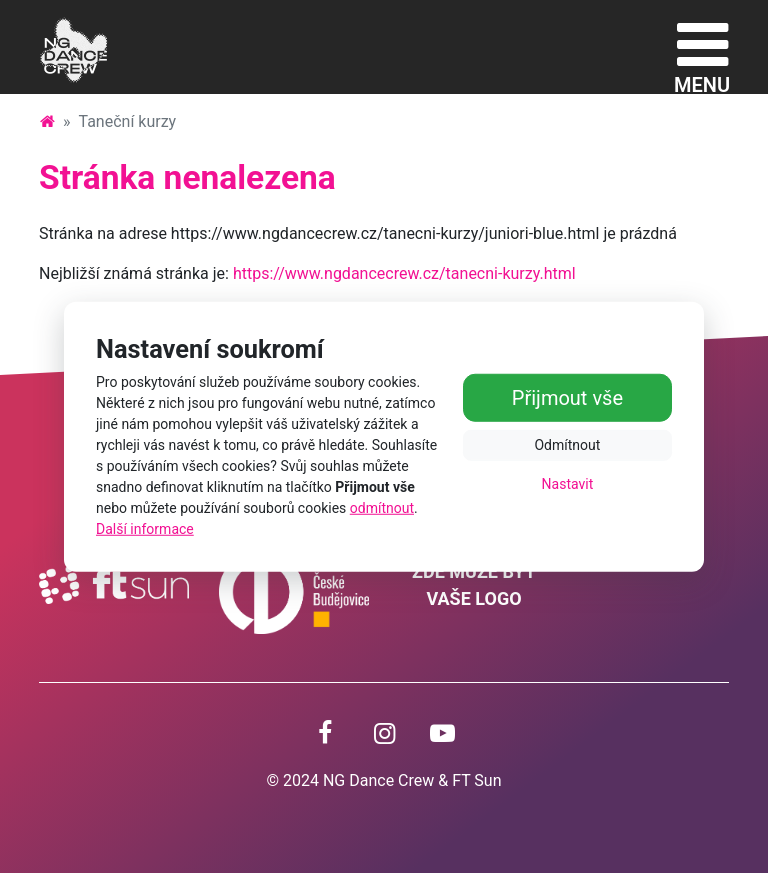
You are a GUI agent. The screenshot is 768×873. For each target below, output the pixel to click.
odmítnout (382, 508)
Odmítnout (567, 444)
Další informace (145, 529)
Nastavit (568, 483)
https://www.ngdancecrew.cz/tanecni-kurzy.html (404, 273)
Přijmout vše (567, 397)
